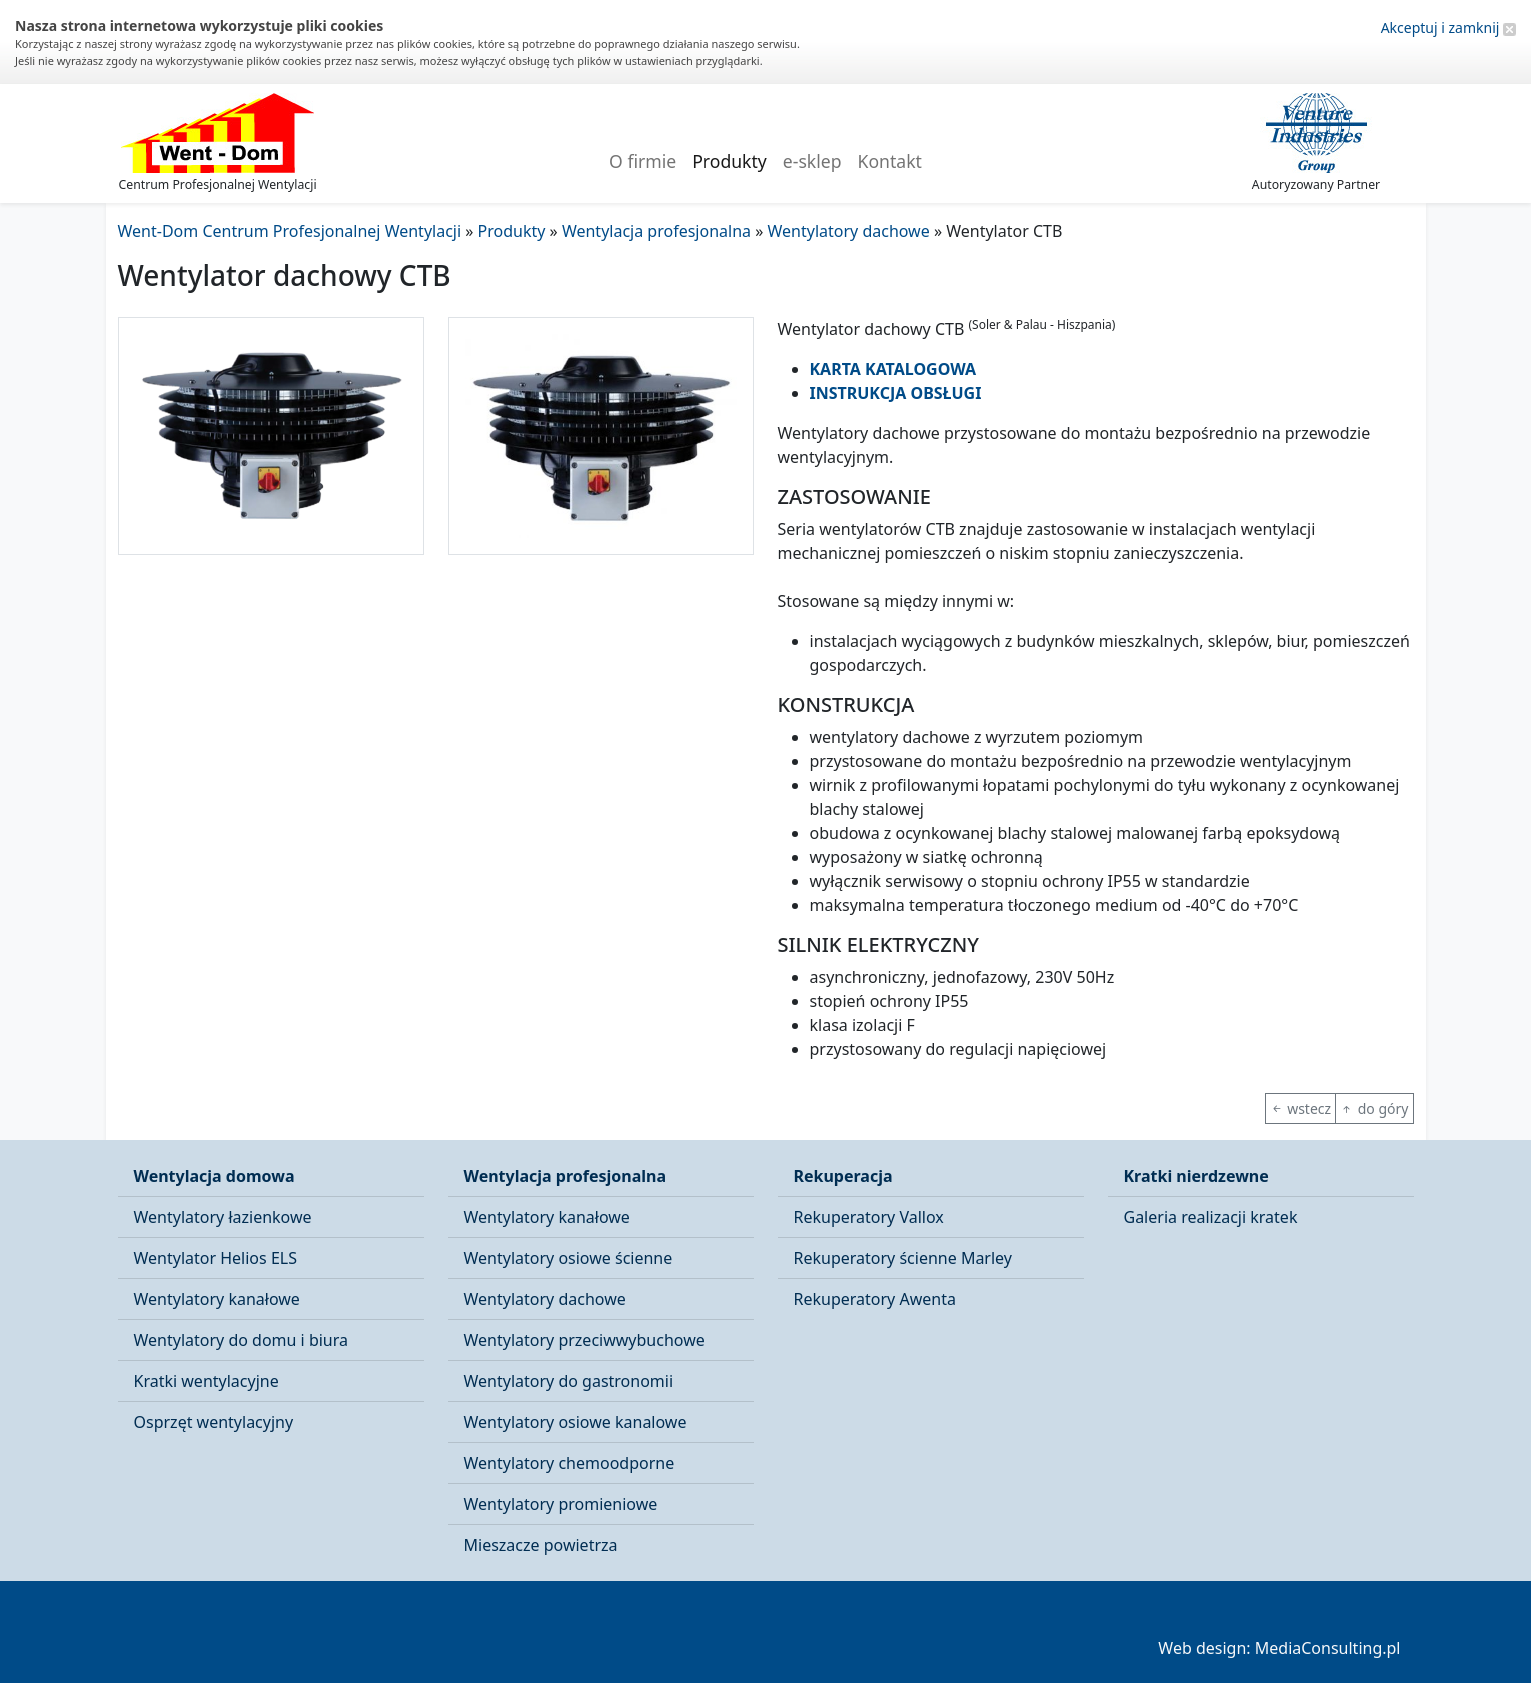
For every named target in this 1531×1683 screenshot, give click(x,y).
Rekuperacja (843, 1176)
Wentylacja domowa (214, 1176)
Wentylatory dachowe (545, 1299)
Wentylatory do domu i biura (241, 1340)
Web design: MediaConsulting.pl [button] (1279, 1648)
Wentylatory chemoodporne (569, 1463)
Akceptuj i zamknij (1448, 27)
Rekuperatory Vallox (869, 1217)
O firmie (642, 161)
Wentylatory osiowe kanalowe (575, 1422)
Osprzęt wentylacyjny (214, 1422)
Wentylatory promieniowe (561, 1504)
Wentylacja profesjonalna (565, 1176)
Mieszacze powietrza (541, 1545)
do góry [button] (1374, 1108)
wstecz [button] (1301, 1108)
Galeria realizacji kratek (1211, 1217)
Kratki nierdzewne (1196, 1176)
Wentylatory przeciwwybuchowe (584, 1340)
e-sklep (812, 161)
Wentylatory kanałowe (217, 1299)
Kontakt (890, 161)
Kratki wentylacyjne (206, 1381)
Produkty (729, 161)
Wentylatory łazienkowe (223, 1217)
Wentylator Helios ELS (215, 1258)
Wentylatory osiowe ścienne (568, 1258)
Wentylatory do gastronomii (569, 1381)
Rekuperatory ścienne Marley (903, 1258)
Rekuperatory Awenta (875, 1299)
